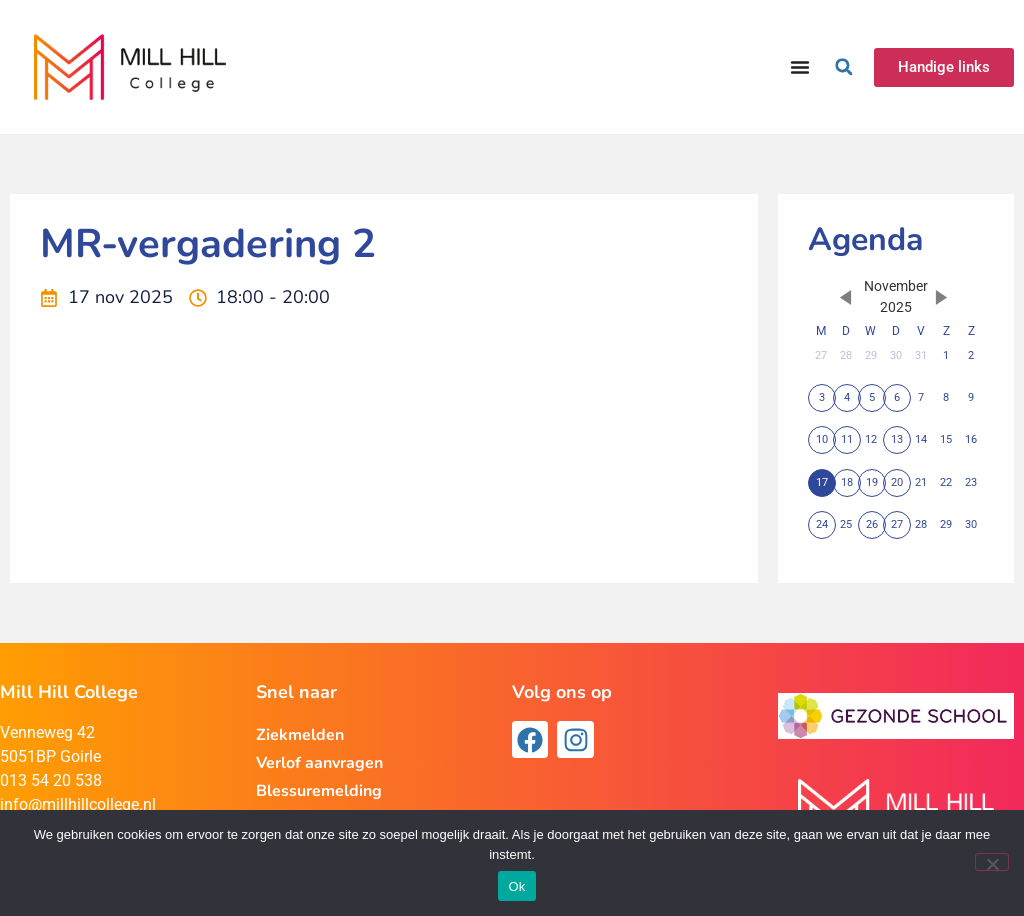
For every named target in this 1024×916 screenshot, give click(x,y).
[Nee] (992, 862)
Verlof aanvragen (319, 763)
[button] (844, 67)
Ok (516, 886)
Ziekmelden (300, 735)
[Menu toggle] (800, 67)
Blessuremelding (319, 791)
